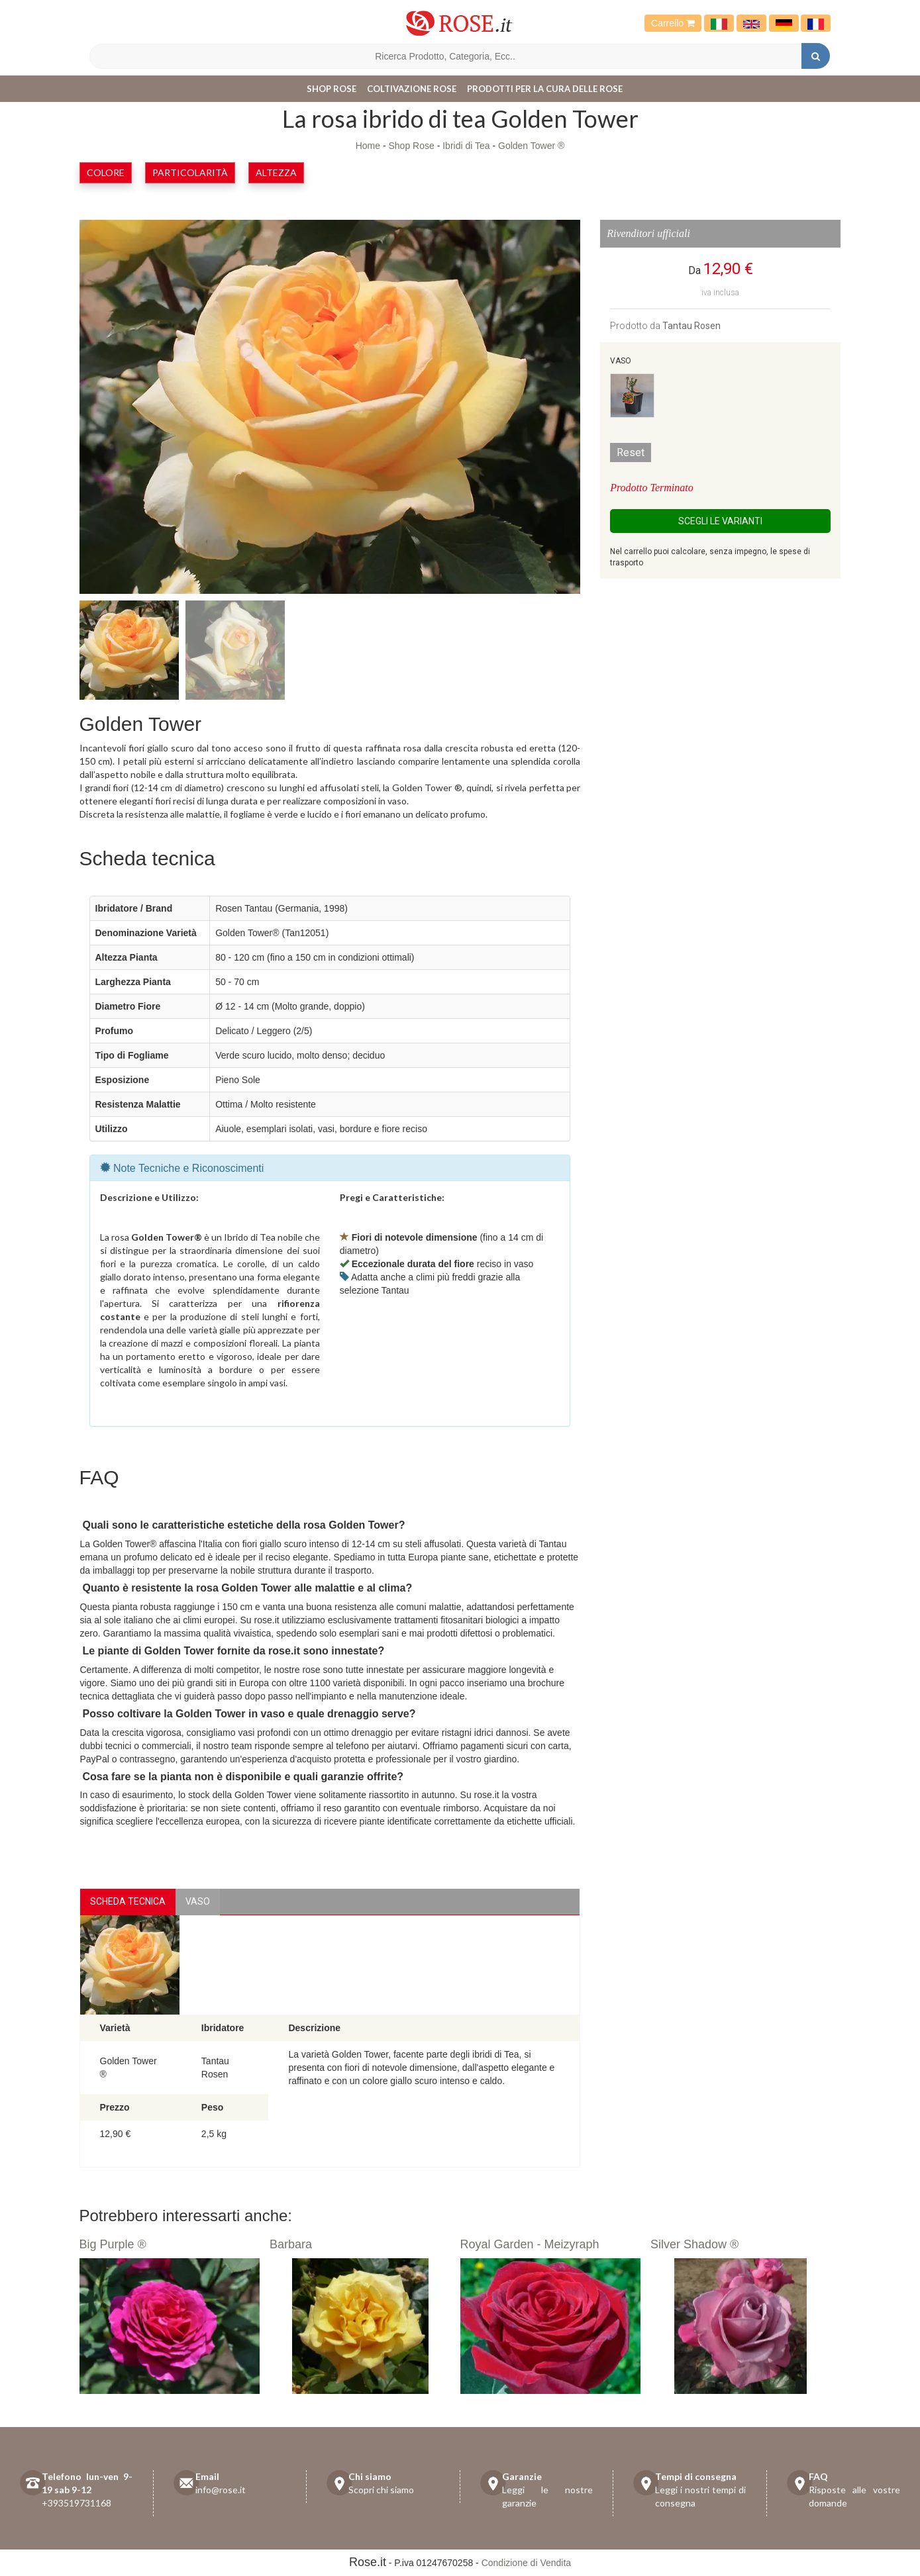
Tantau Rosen (691, 325)
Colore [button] (106, 172)
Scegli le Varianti (720, 521)
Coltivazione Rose (411, 88)
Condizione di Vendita (526, 2562)
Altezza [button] (276, 172)
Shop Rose (331, 88)
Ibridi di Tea (465, 145)
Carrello (673, 23)
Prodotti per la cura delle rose (545, 88)
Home (368, 145)
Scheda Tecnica (128, 1901)
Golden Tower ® (531, 145)
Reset (630, 452)
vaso (197, 1901)
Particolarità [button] (190, 172)
